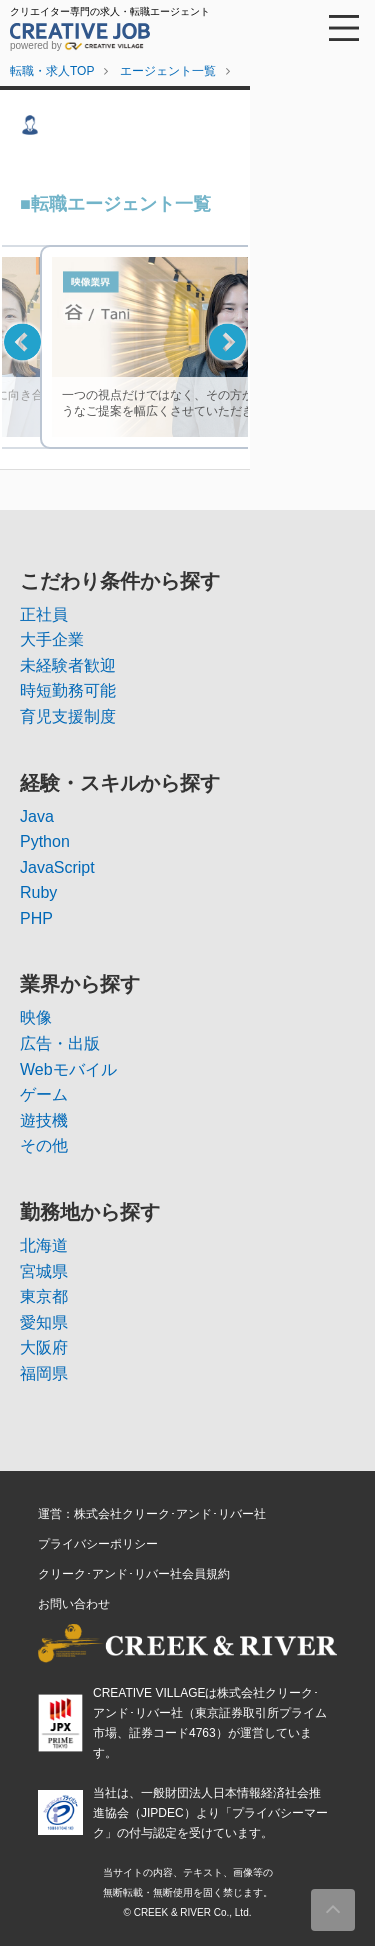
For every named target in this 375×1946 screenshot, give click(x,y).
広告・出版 (60, 1043)
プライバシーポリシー (98, 1544)
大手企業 (52, 639)
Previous (22, 341)
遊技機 (44, 1120)
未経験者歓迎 (68, 665)
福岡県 (44, 1373)
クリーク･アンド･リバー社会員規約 (134, 1574)
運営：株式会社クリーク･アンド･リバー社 (152, 1514)
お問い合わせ (74, 1604)
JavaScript (57, 867)
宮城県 (44, 1271)
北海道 (44, 1245)
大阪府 (44, 1347)
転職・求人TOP (52, 71)
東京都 (44, 1296)
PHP (36, 918)
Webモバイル (68, 1069)
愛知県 (44, 1322)
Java (37, 816)
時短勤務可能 (68, 690)
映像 (36, 1017)
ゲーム (44, 1094)
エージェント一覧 (168, 71)
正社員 (44, 614)
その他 (44, 1145)
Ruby (38, 892)
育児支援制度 (68, 716)
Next (227, 341)
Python (45, 841)
